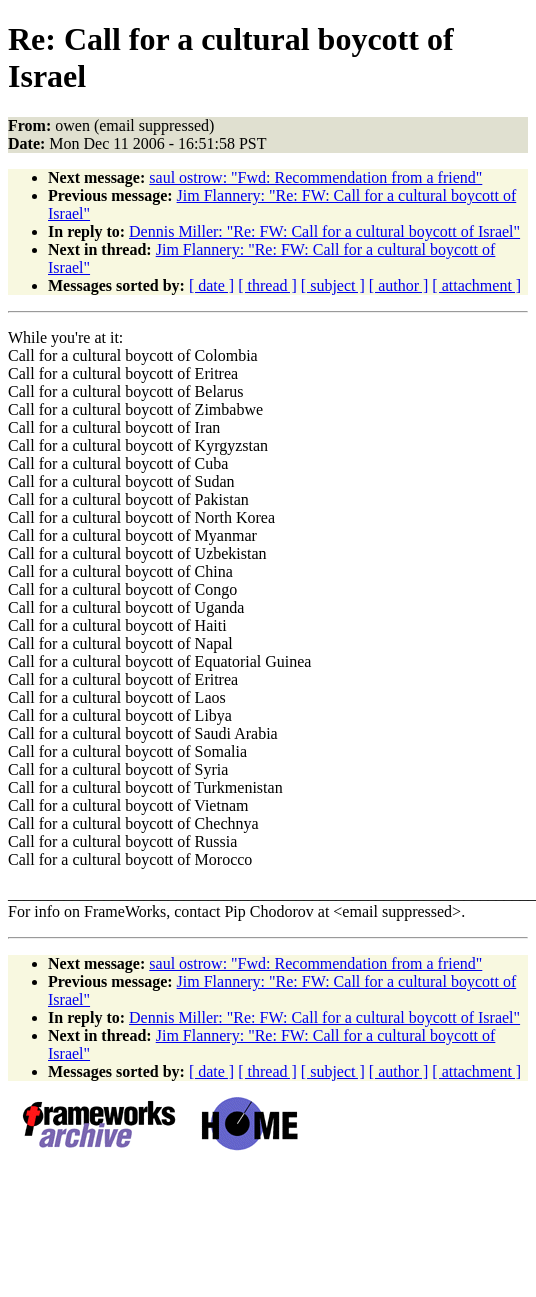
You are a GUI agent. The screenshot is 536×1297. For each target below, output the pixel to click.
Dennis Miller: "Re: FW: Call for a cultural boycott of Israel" (324, 231)
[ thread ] (267, 285)
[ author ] (399, 285)
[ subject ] (333, 285)
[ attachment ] (476, 285)
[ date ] (211, 285)
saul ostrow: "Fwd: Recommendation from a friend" (315, 177)
